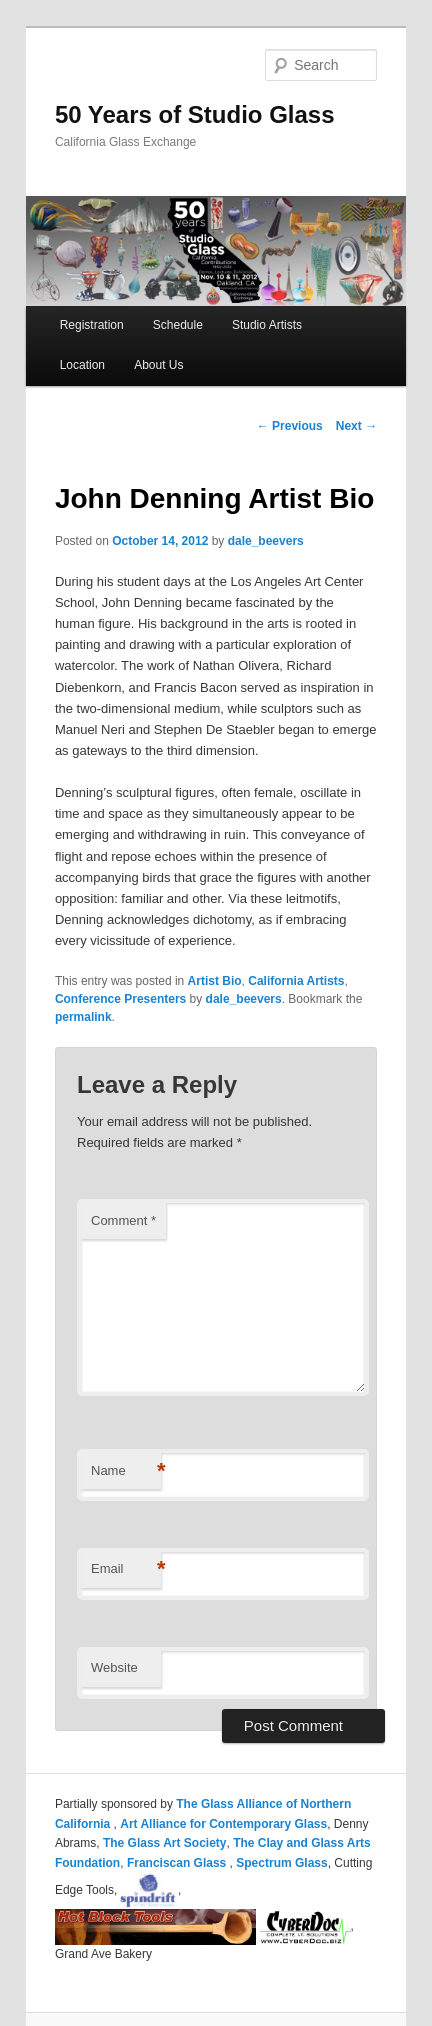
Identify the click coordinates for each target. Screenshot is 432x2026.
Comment (123, 1220)
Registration (92, 325)
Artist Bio (215, 981)
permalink (83, 1017)
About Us (158, 365)
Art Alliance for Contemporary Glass (223, 1824)
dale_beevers (266, 541)
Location (82, 365)
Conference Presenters (120, 999)
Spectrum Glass (281, 1863)
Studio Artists (267, 325)
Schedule (178, 325)
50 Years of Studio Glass (195, 114)
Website (114, 1667)
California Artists (296, 981)
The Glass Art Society (165, 1843)
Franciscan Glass (178, 1863)
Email (126, 1569)
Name (126, 1471)
